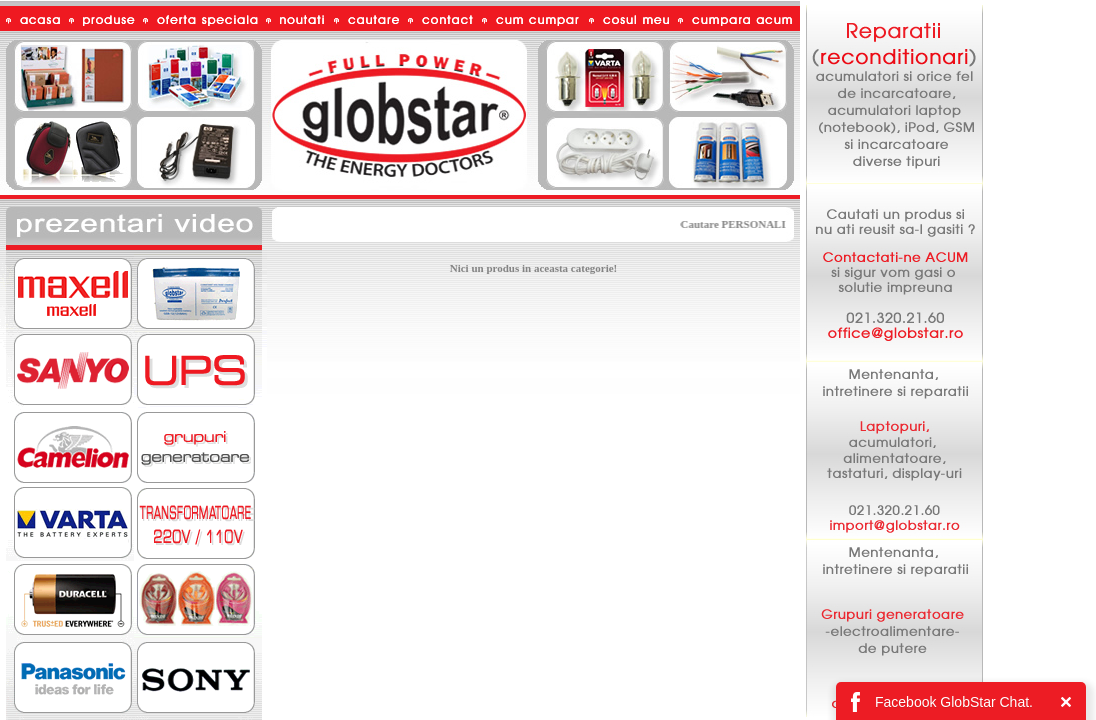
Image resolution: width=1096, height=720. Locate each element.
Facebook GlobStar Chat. (954, 702)
